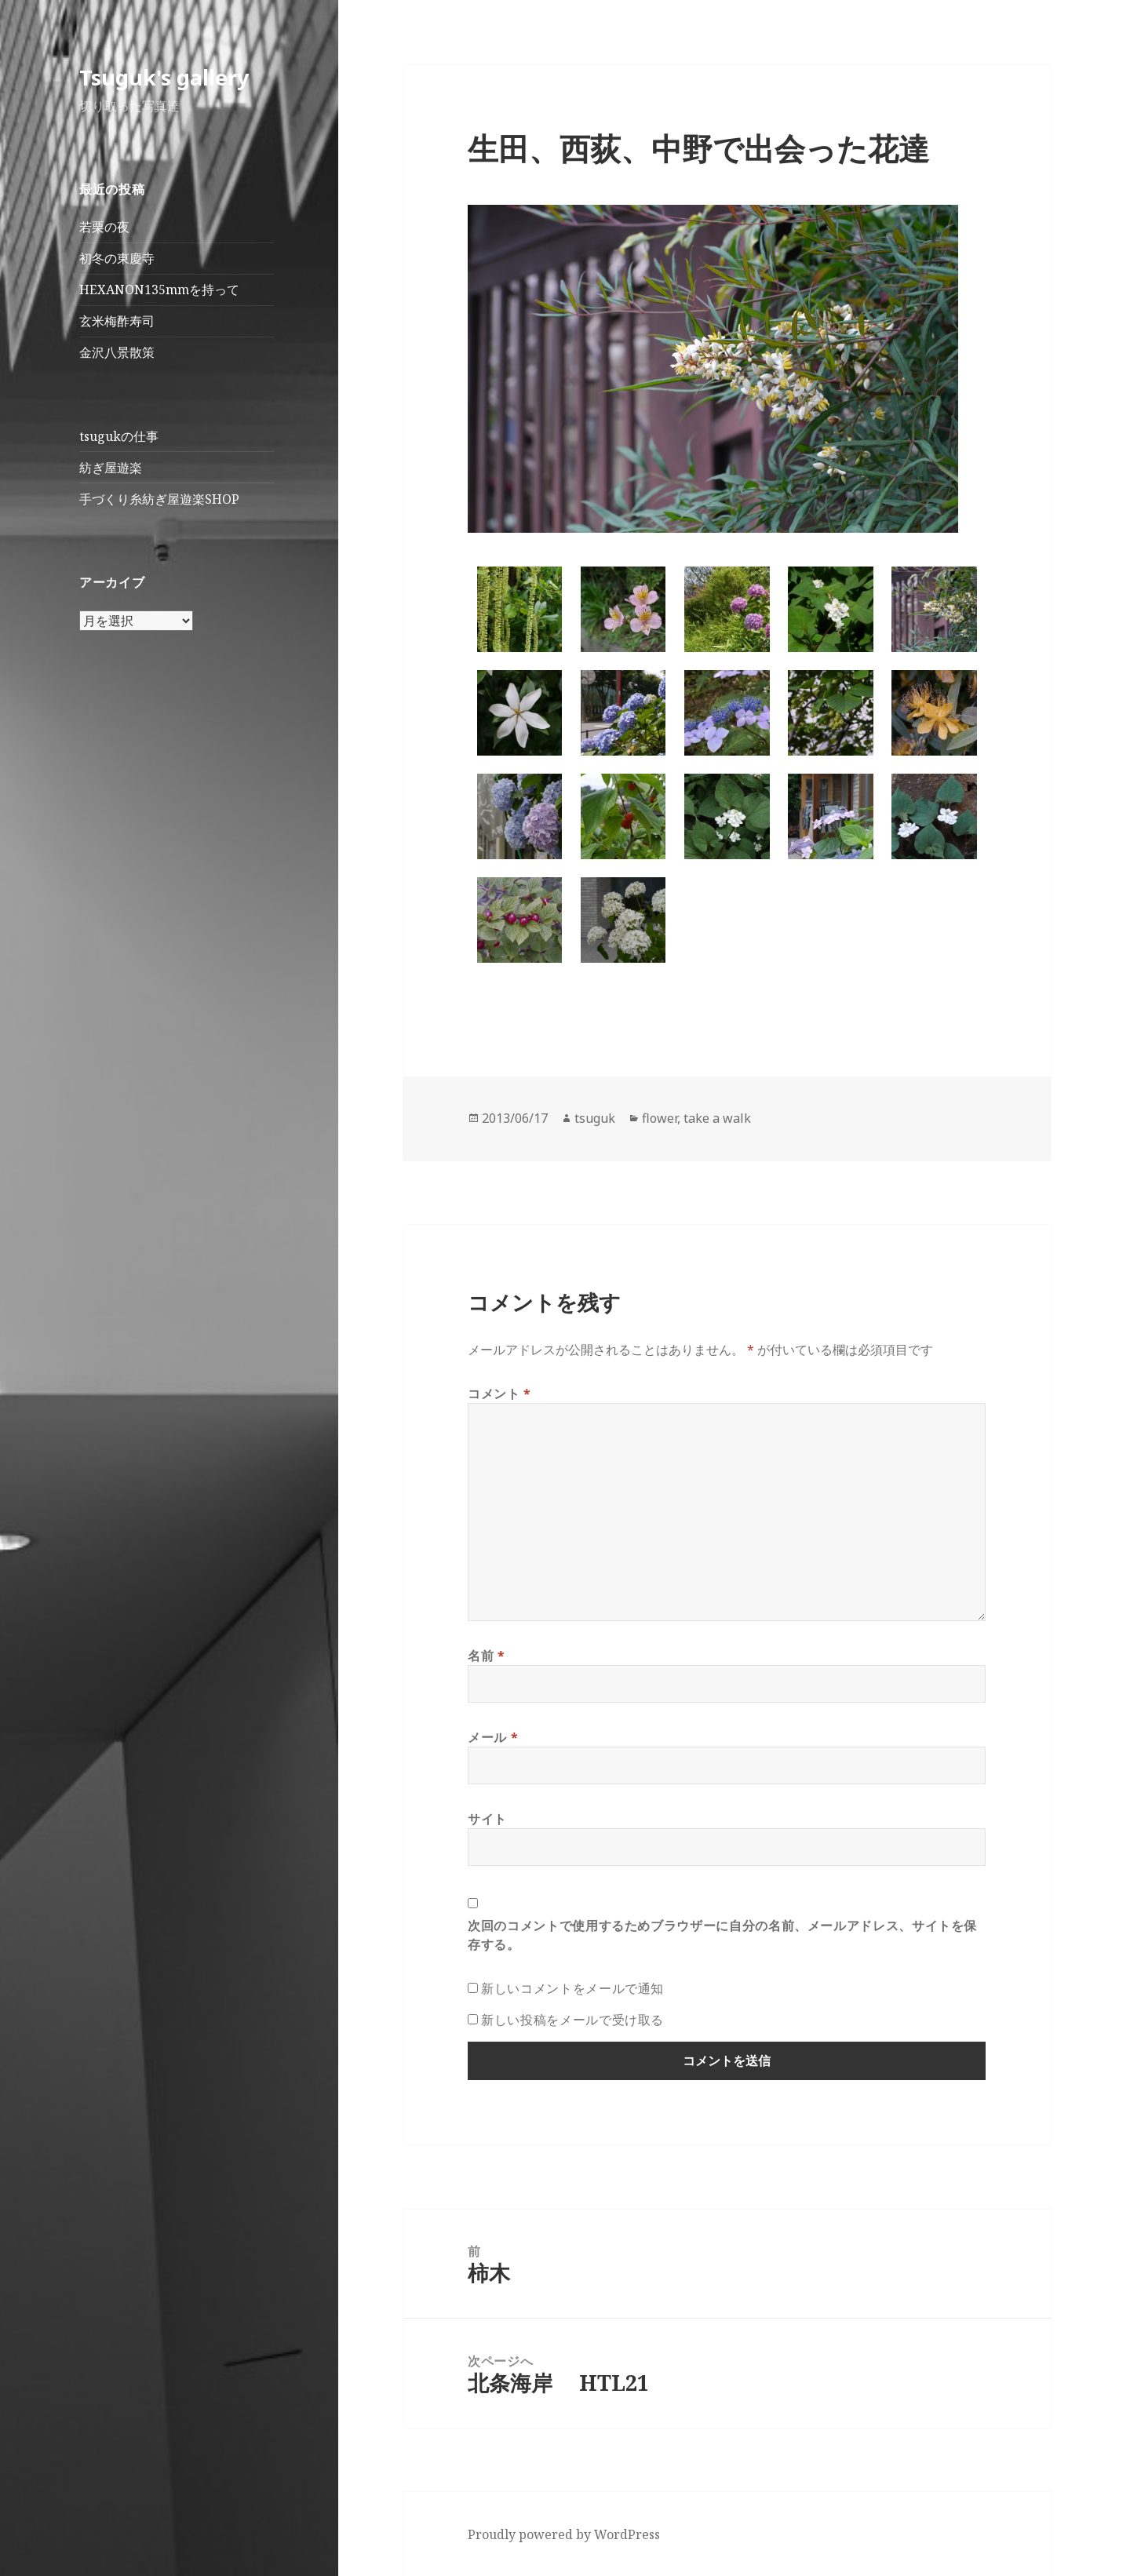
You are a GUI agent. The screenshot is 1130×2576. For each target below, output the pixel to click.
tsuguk (594, 1118)
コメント (499, 1393)
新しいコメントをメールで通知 (572, 1988)
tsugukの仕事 (119, 436)
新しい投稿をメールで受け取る (572, 2019)
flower (659, 1118)
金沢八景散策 (117, 352)
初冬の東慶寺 (117, 258)
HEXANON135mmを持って (159, 289)
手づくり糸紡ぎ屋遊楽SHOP (159, 499)
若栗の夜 (104, 226)
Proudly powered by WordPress (564, 2534)
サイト (487, 1818)
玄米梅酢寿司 (117, 321)
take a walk (717, 1118)
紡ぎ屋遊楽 (110, 467)
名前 (486, 1655)
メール (493, 1737)
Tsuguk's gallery (164, 77)
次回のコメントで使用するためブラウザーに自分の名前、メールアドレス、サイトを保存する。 (722, 1935)
